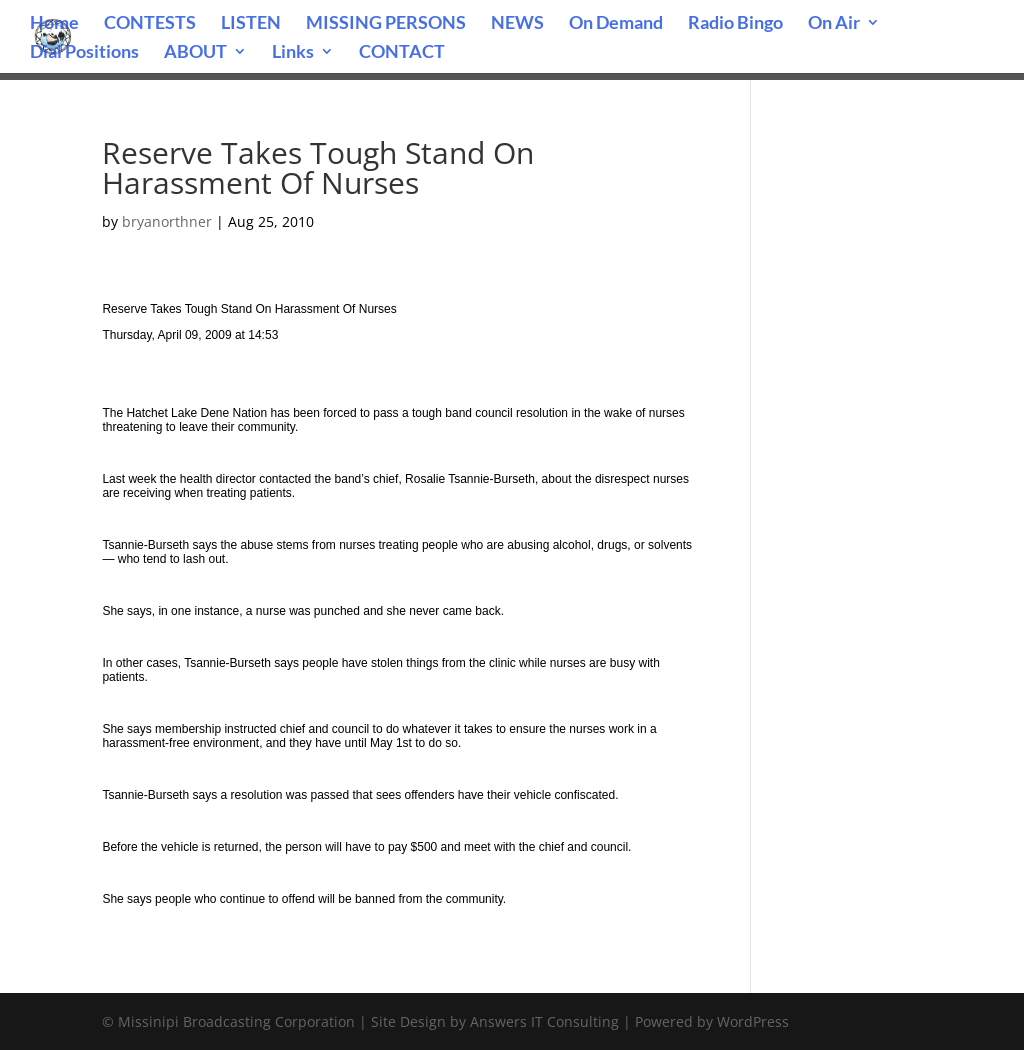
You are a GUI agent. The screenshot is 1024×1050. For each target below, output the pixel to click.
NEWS (517, 24)
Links (293, 53)
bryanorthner (167, 221)
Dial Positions (84, 53)
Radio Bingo (735, 24)
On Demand (616, 24)
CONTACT (402, 53)
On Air (834, 24)
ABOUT (195, 53)
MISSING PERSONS (386, 24)
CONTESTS (150, 24)
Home (54, 24)
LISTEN (251, 24)
